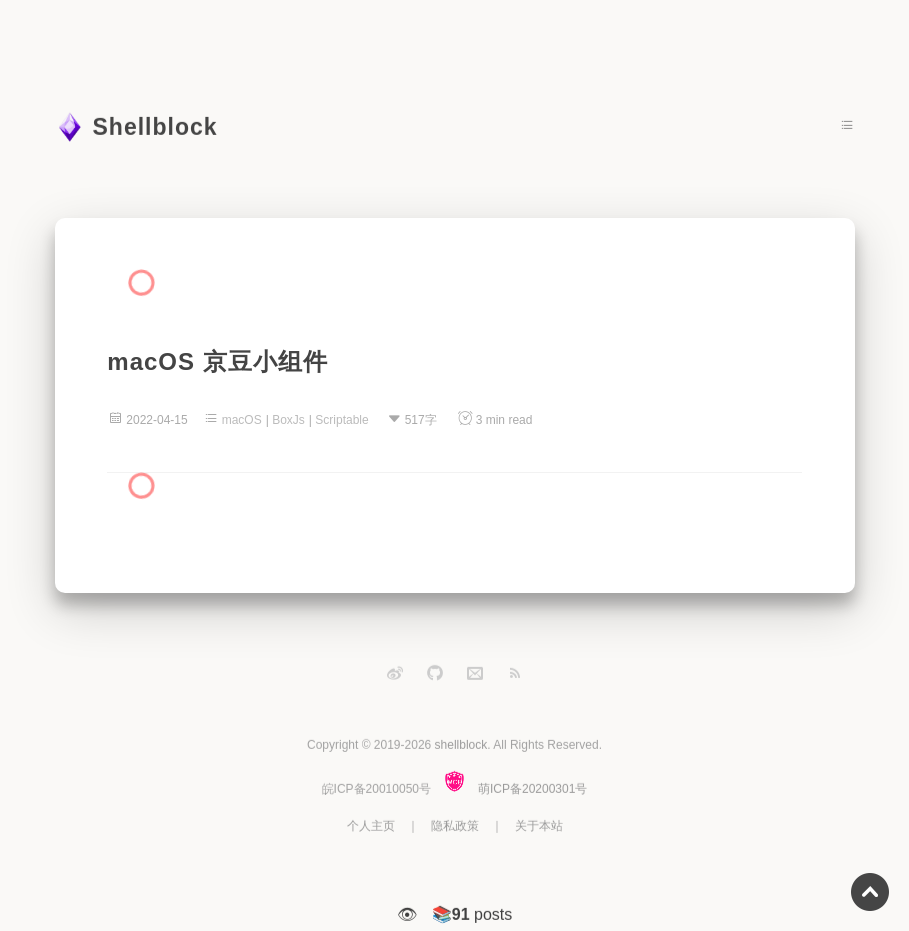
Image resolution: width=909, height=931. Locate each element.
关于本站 (539, 826)
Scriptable (341, 420)
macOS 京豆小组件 (217, 361)
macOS (242, 420)
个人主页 (371, 826)
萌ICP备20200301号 (532, 789)
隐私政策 (455, 826)
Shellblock (155, 127)
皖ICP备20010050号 (376, 789)
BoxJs (288, 420)
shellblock (461, 745)
